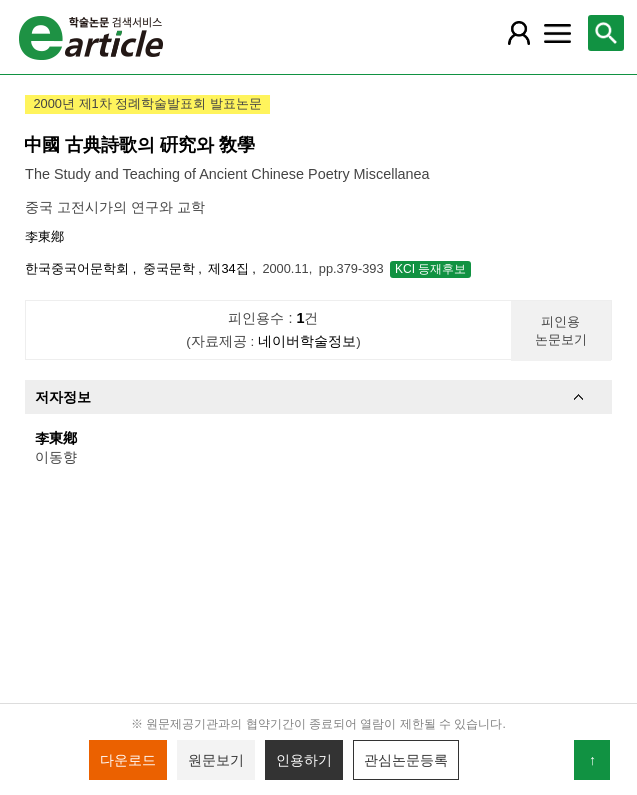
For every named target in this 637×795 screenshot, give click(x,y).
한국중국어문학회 (79, 268)
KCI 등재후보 (430, 269)
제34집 (230, 268)
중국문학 (171, 268)
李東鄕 (44, 236)
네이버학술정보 (307, 341)
